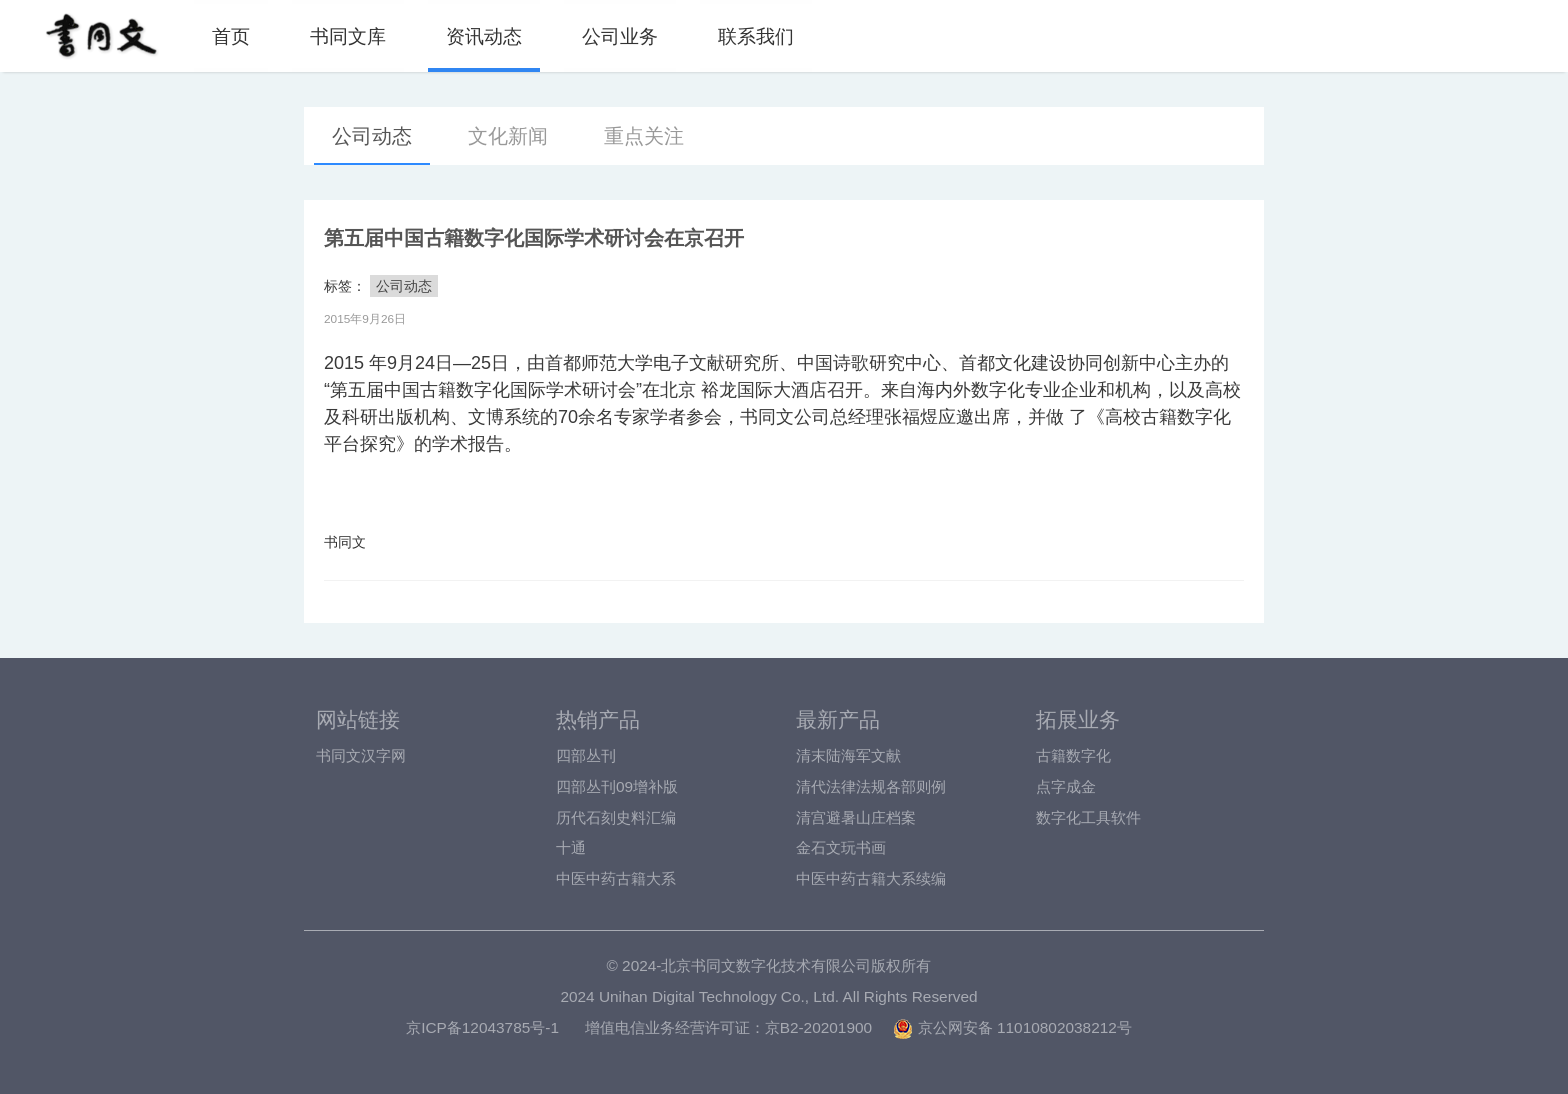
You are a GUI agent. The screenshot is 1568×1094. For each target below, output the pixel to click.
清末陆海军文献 (848, 755)
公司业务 (620, 36)
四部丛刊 (586, 755)
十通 (571, 847)
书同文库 (348, 36)
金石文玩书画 (841, 847)
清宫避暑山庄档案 (856, 817)
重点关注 (644, 136)
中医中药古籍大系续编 (871, 878)
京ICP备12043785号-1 (482, 1027)
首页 (231, 36)
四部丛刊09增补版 (617, 786)
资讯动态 (484, 36)
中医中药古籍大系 (616, 878)
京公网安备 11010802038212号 (1012, 1027)
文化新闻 (508, 136)
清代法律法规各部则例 (871, 786)
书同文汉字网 (361, 755)
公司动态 (372, 136)
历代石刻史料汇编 (616, 817)
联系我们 (756, 36)
